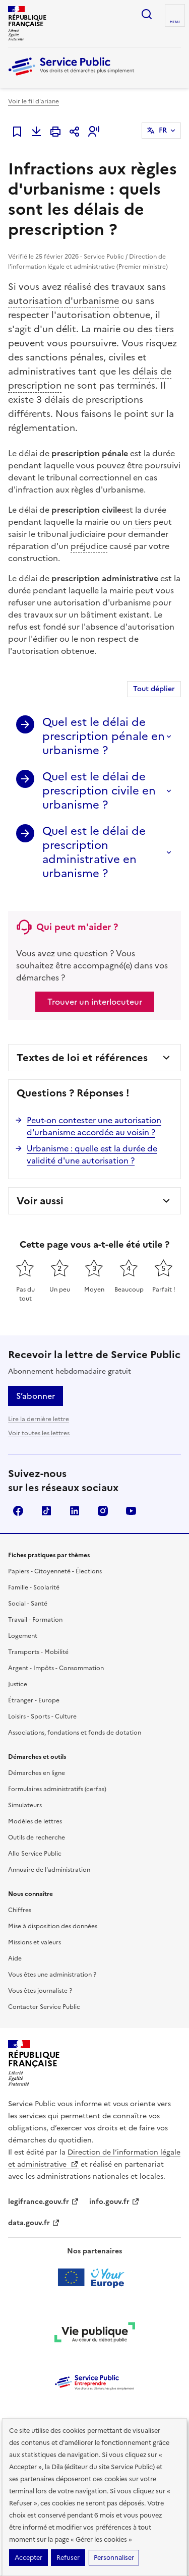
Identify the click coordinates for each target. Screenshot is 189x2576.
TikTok (46, 1511)
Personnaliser (114, 2557)
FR (163, 130)
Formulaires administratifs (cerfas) (57, 1789)
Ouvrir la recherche (147, 14)
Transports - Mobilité (38, 1652)
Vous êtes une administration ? (52, 1974)
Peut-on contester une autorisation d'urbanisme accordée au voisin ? (94, 1126)
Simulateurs (25, 1805)
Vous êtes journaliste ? (40, 1990)
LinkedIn (75, 1511)
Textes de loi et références (82, 1057)
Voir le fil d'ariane (33, 101)
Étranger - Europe (33, 1700)
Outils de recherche (36, 1837)
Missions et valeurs (34, 1942)
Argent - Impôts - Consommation (56, 1668)
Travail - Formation (35, 1619)
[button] (94, 131)
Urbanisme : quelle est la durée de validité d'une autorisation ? (92, 1154)
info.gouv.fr (114, 2201)
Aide (15, 1958)
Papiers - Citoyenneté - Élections (55, 1571)
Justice (17, 1684)
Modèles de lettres (35, 1821)
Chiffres (19, 1910)
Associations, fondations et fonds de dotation (74, 1732)
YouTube (131, 1511)
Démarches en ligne (36, 1772)
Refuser (68, 2557)
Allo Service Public (34, 1853)
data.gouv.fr (34, 2223)
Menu (175, 22)
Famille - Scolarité (33, 1587)
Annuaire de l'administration (49, 1869)
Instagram (103, 1511)
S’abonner (35, 1396)
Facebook (18, 1511)
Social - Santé (27, 1603)
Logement (22, 1635)
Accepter (28, 2557)
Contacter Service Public (44, 2006)
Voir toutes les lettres (39, 1433)
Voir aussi (40, 1200)
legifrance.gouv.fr (43, 2201)
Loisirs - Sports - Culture (42, 1716)
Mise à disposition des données (52, 1926)
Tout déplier (154, 689)
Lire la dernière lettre (38, 1419)
